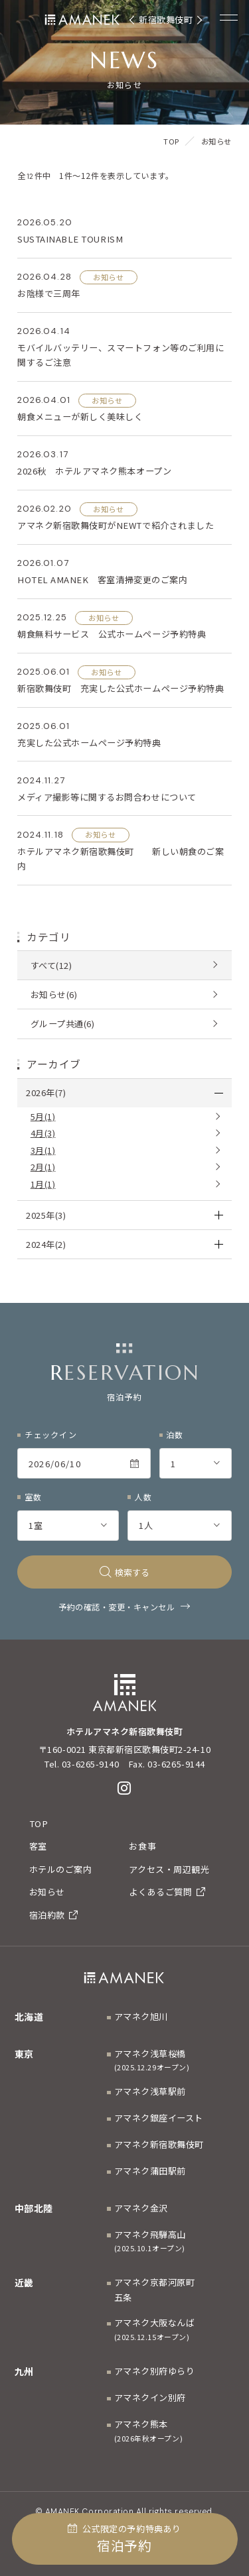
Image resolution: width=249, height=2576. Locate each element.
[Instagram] (124, 1788)
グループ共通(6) (63, 1023)
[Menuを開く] (228, 17)
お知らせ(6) (54, 994)
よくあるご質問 (167, 1891)
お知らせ (47, 1891)
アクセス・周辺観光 (169, 1869)
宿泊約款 (53, 1915)
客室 (38, 1846)
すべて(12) (51, 965)
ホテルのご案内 (60, 1869)
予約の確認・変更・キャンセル (116, 1607)
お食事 (142, 1846)
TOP (38, 1823)
